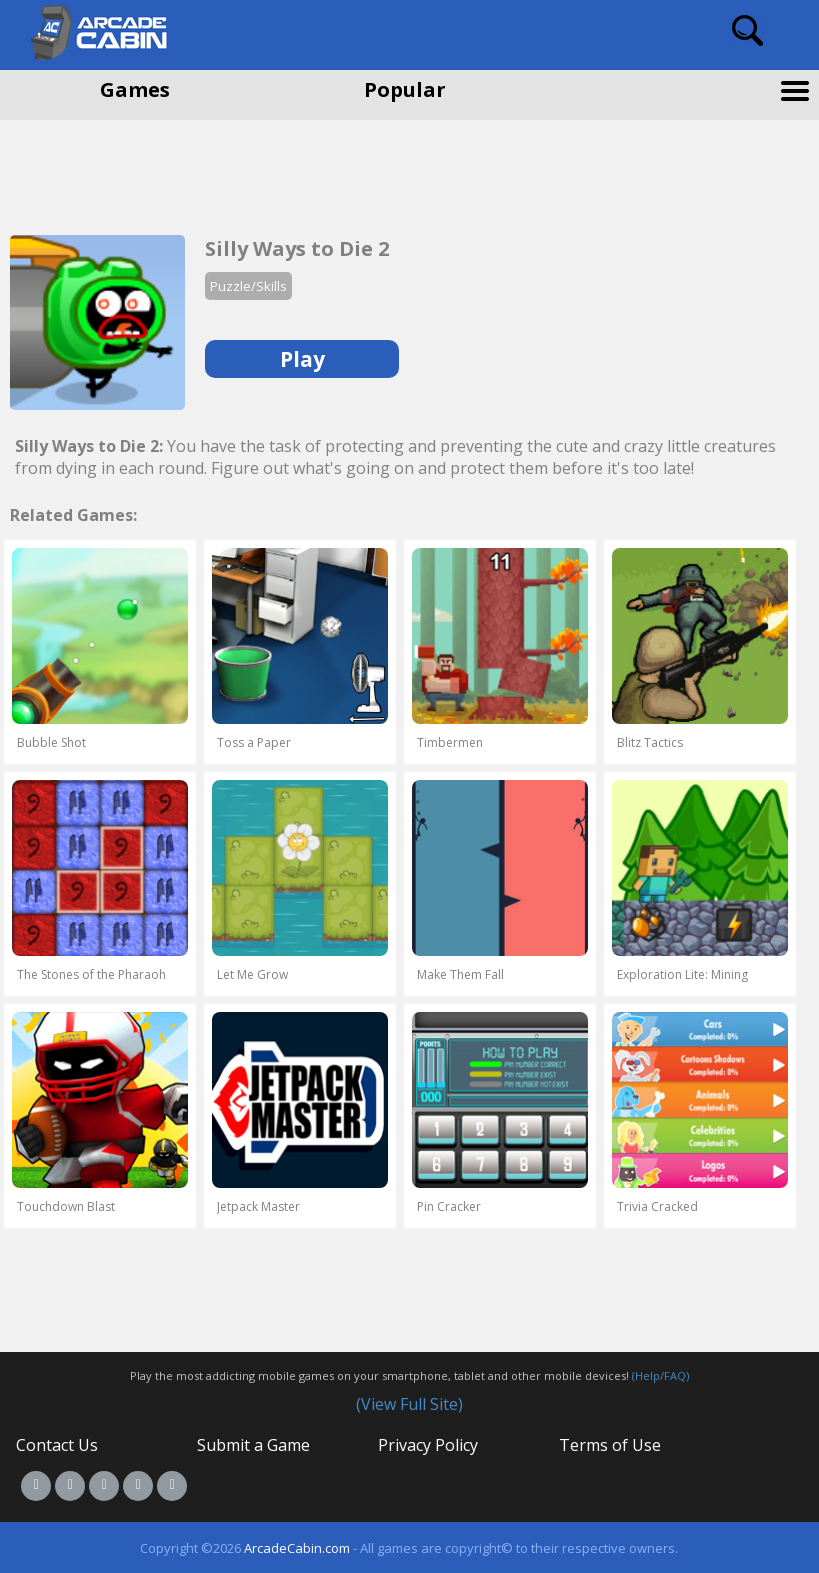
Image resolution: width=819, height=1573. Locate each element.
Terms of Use (610, 1445)
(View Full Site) (409, 1404)
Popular (405, 89)
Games (135, 89)
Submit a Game (253, 1445)
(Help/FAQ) (660, 1375)
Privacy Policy (428, 1445)
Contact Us (57, 1445)
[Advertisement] (160, 170)
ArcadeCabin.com (297, 1548)
